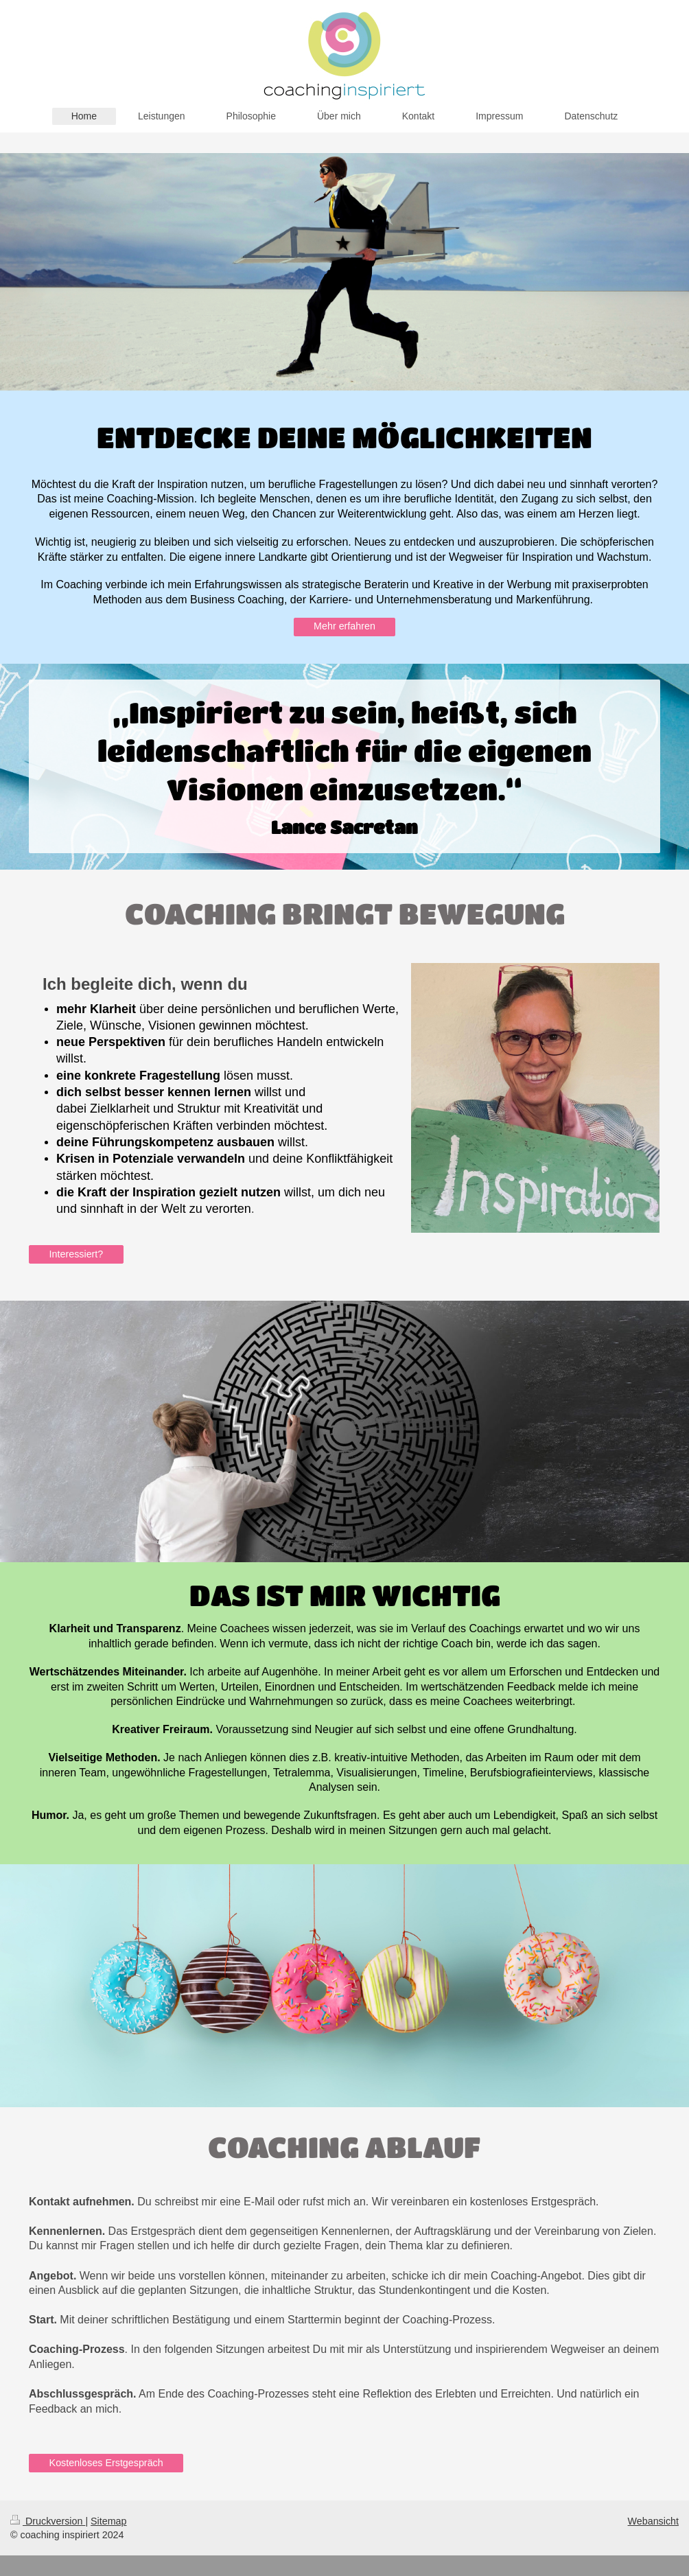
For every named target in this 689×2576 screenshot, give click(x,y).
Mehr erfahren (344, 625)
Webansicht (653, 2521)
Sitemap (108, 2521)
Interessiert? (76, 1254)
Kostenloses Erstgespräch (106, 2462)
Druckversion (47, 2521)
